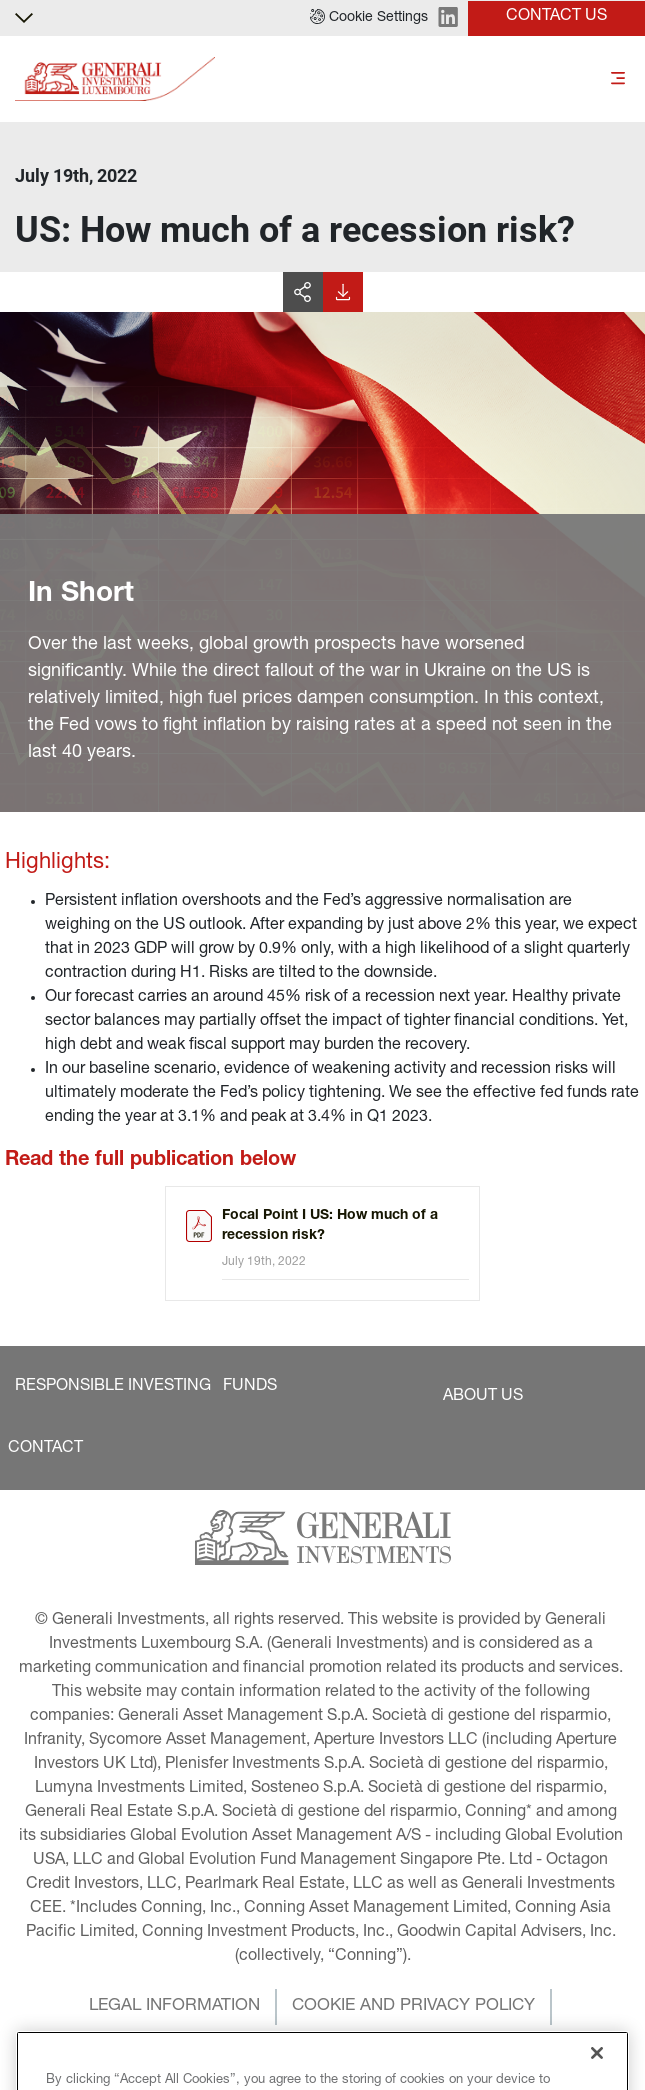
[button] (369, 18)
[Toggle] (618, 79)
